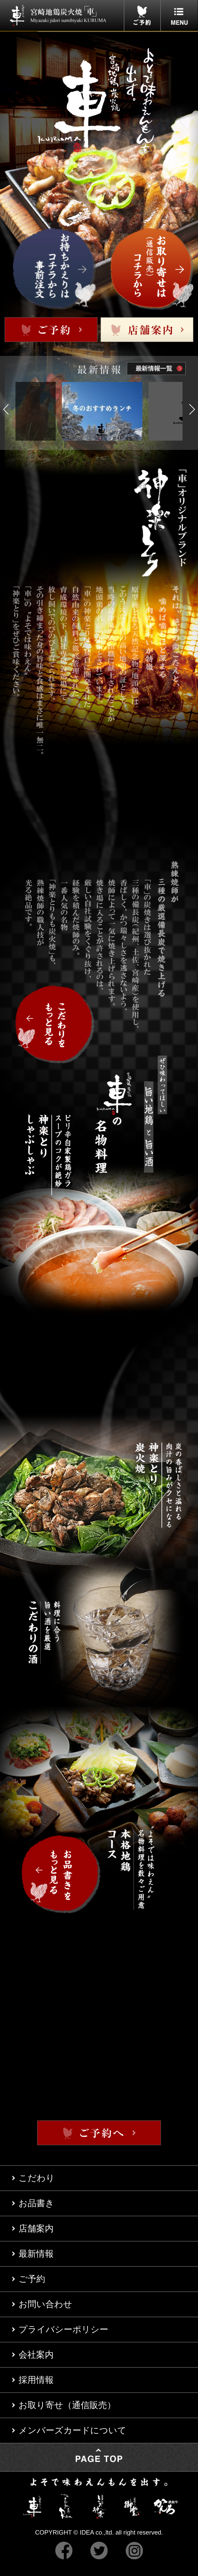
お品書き (36, 2203)
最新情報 (36, 2253)
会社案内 (36, 2354)
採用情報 (36, 2380)
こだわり (37, 2178)
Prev (6, 408)
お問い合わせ (45, 2304)
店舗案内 (36, 2228)
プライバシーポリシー (63, 2329)
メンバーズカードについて (72, 2430)
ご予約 (142, 4)
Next (192, 408)
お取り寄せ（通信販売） (67, 2405)
